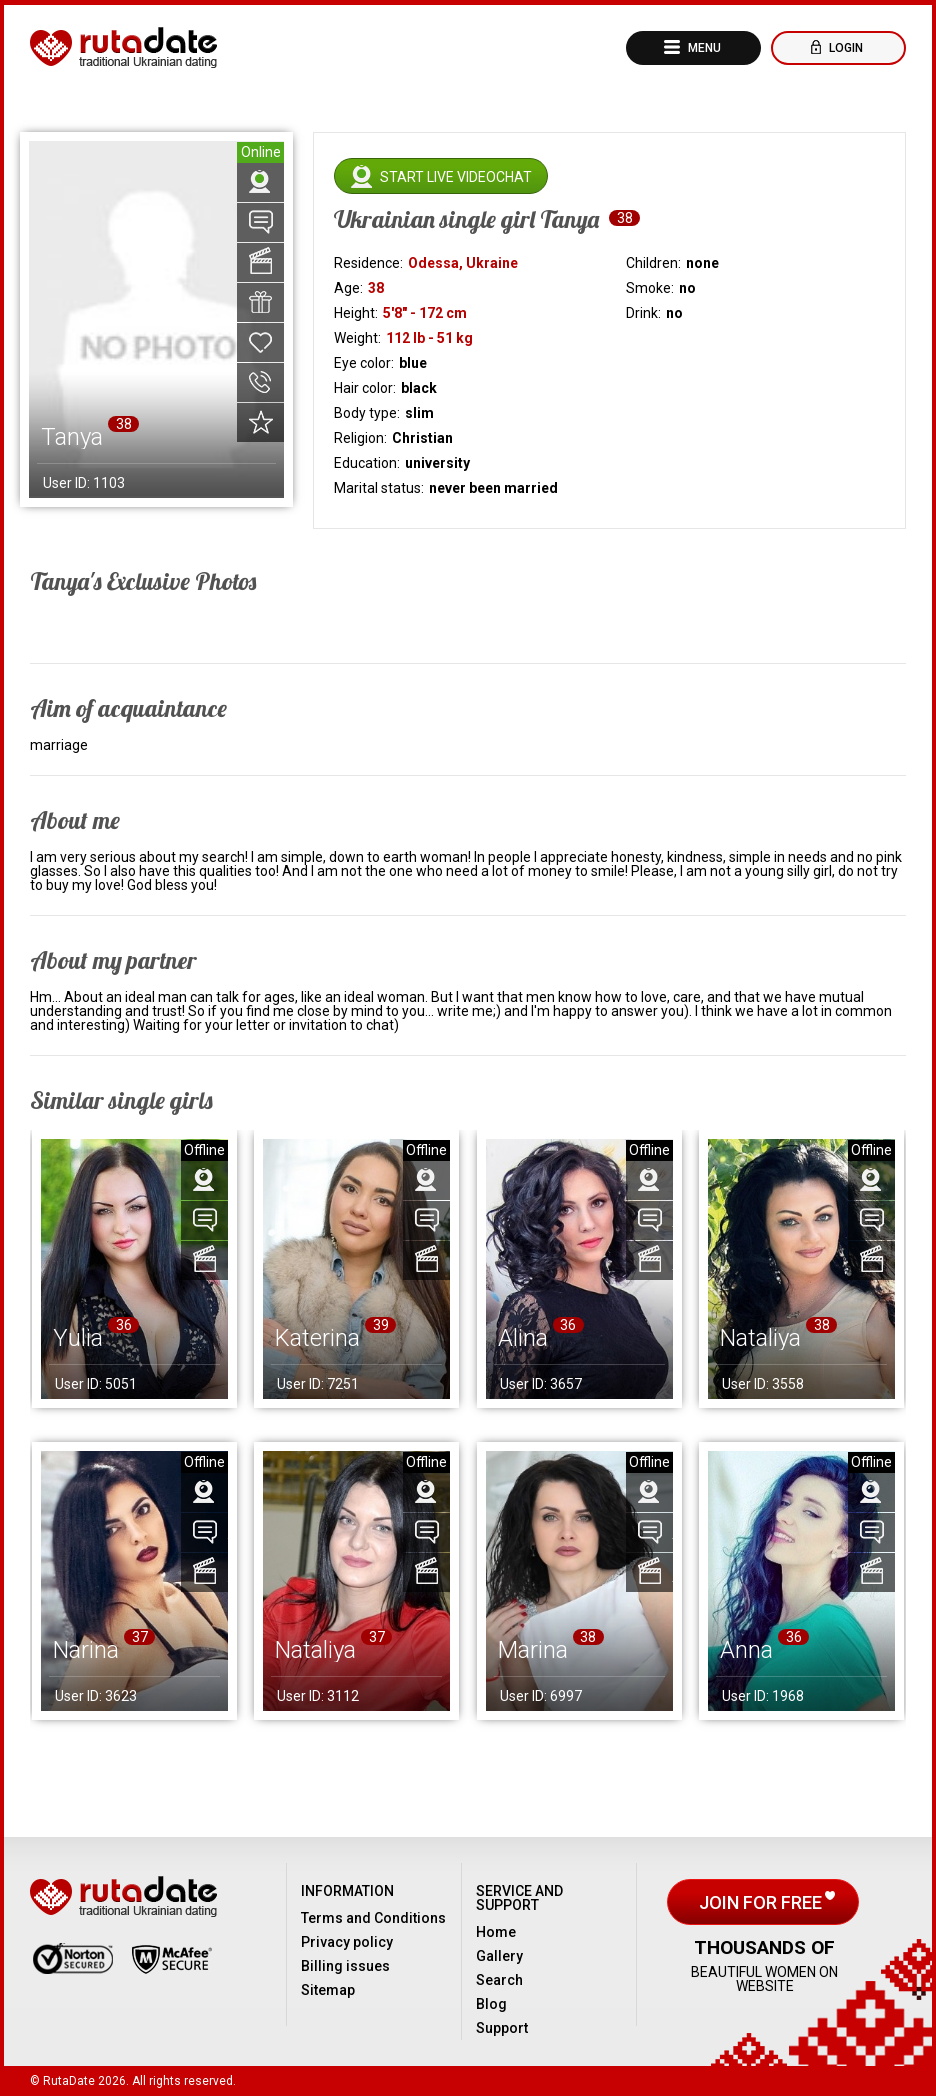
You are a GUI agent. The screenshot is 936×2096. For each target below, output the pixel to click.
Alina (523, 1338)
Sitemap (328, 1990)
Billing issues (345, 1966)
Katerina (317, 1338)
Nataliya (760, 1338)
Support (502, 2028)
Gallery (499, 1956)
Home (496, 1932)
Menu (703, 48)
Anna (746, 1650)
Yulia (78, 1338)
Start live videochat (456, 177)
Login (844, 48)
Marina (533, 1650)
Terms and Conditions (373, 1918)
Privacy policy (347, 1942)
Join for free (762, 1902)
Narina (86, 1650)
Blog (491, 2004)
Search (499, 1980)
